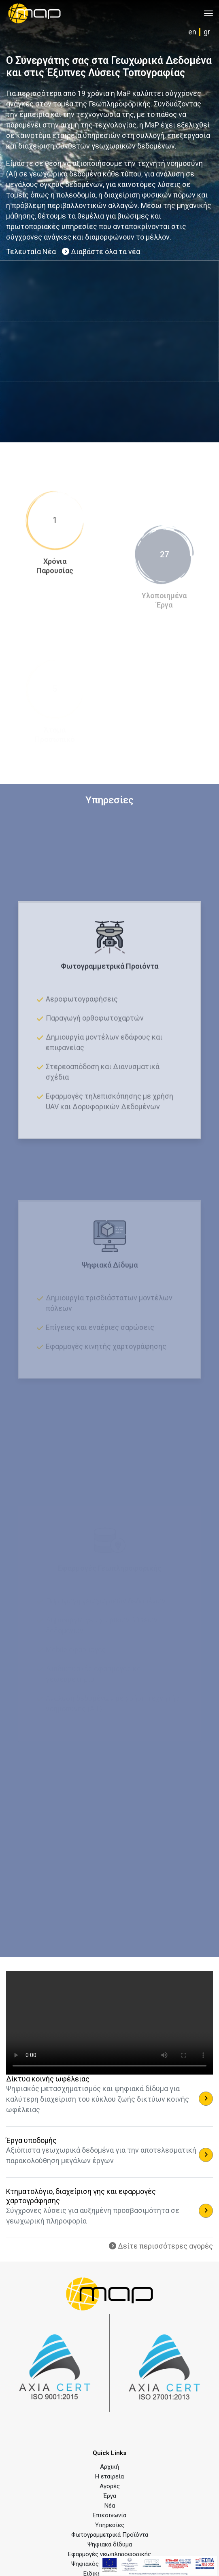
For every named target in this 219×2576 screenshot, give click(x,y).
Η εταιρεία (109, 2476)
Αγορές (110, 2486)
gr (207, 32)
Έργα (109, 2496)
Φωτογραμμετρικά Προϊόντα (109, 2534)
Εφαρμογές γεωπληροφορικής (109, 2554)
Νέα (109, 2505)
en (192, 32)
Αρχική (109, 2466)
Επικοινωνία (109, 2515)
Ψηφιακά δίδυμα (109, 2544)
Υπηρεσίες (109, 2525)
